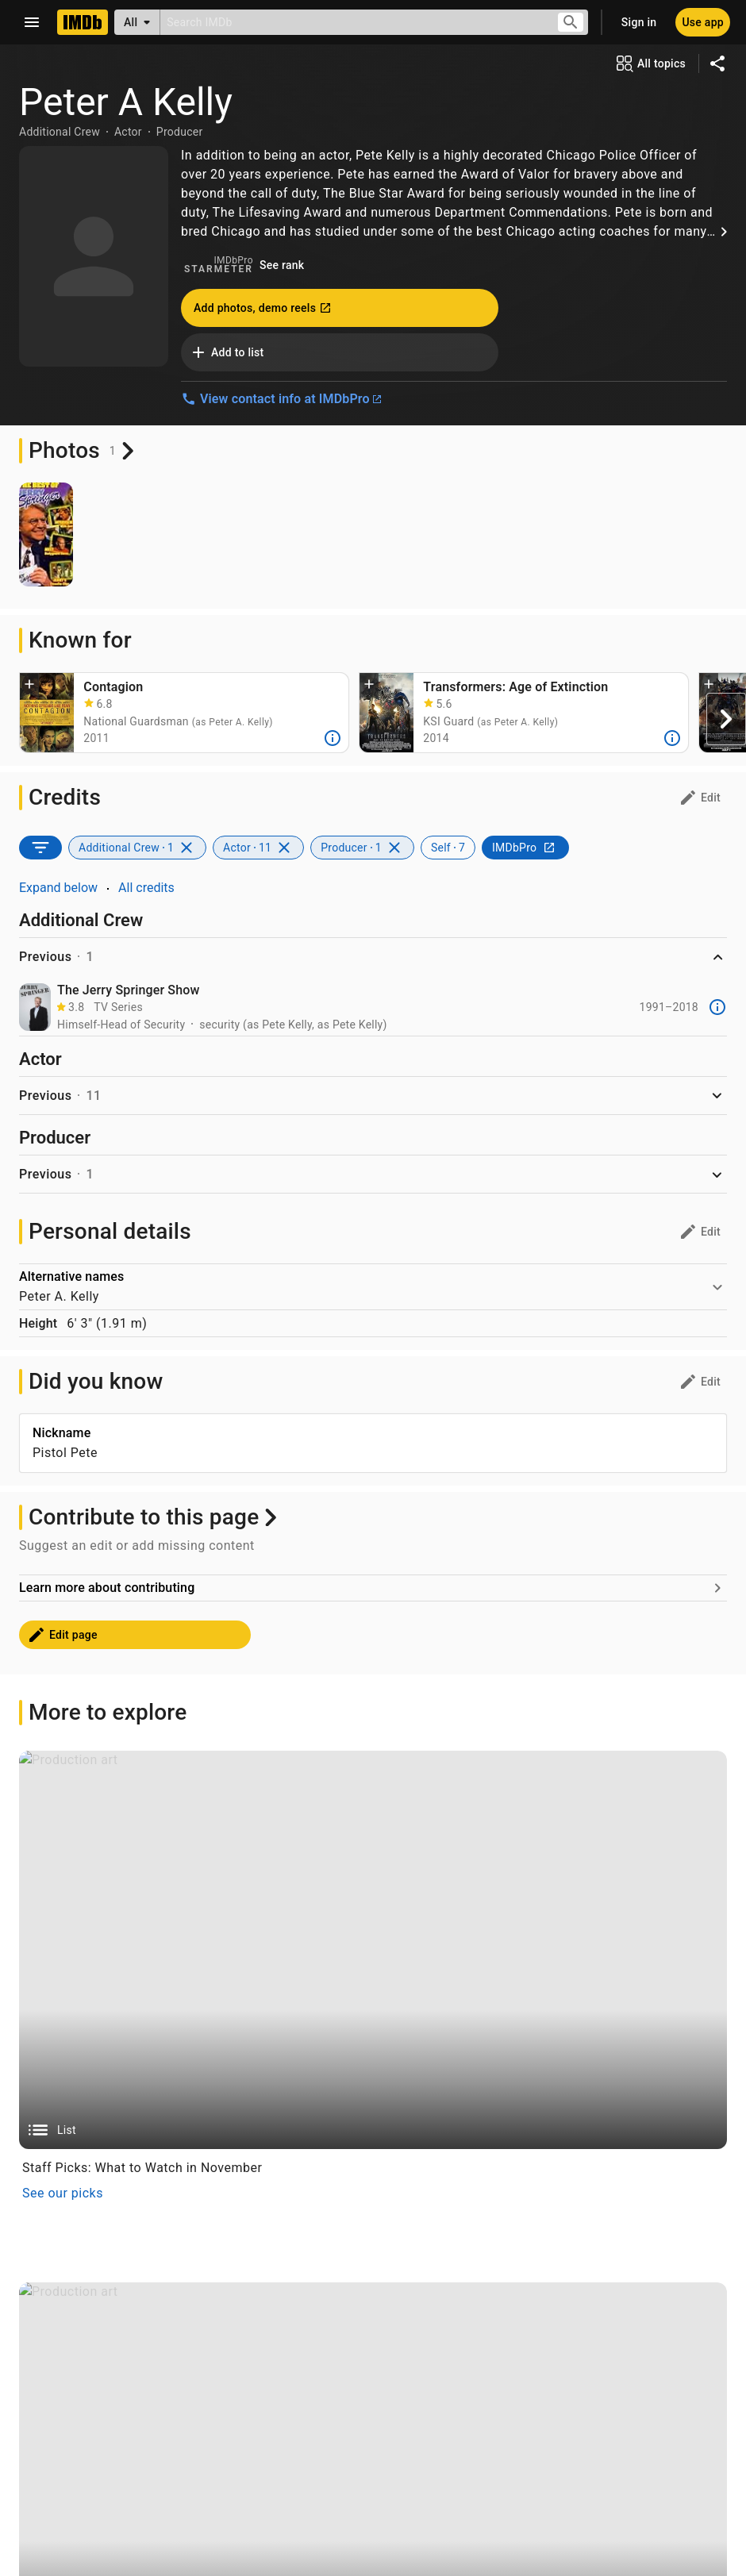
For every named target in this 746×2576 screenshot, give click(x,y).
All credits (146, 887)
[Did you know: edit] (699, 1381)
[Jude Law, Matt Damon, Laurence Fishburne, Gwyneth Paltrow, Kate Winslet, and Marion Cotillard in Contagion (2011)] (47, 712)
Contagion (113, 686)
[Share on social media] (717, 63)
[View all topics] (650, 63)
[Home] (82, 22)
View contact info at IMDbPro (281, 398)
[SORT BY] (40, 847)
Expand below (58, 887)
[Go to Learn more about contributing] (373, 1873)
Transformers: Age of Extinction (515, 686)
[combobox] (352, 22)
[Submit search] (570, 23)
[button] (29, 685)
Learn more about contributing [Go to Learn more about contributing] (106, 1873)
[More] (332, 738)
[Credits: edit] (699, 797)
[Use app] (702, 22)
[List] (373, 2235)
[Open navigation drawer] (32, 22)
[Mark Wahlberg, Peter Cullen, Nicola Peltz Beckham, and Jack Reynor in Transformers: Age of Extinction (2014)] (386, 712)
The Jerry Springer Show (128, 990)
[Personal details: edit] (699, 1231)
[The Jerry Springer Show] (35, 1006)
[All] (137, 22)
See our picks (62, 2478)
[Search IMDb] (352, 22)
